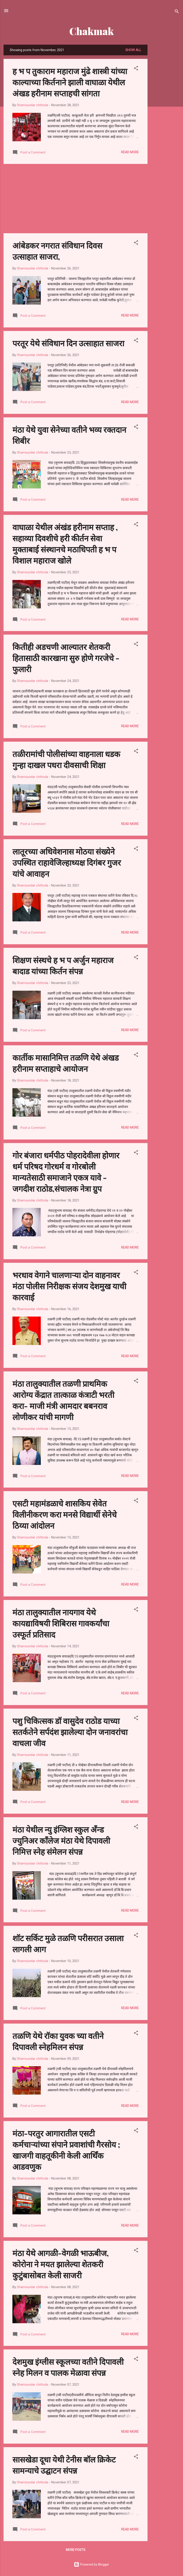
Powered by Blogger (91, 2564)
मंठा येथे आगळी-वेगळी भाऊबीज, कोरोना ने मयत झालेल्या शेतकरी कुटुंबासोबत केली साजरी (60, 2263)
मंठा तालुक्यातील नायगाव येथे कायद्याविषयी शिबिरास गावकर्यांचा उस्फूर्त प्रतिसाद (60, 1623)
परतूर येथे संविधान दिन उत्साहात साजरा (68, 343)
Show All (133, 50)
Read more (130, 152)
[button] (136, 69)
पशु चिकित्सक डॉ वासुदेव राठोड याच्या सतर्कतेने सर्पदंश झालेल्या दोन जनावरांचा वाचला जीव (70, 1731)
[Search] (176, 12)
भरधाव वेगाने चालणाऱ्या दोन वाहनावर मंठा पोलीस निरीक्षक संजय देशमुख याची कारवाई (69, 1285)
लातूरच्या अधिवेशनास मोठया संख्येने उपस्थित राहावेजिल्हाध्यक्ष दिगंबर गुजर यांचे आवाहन (66, 862)
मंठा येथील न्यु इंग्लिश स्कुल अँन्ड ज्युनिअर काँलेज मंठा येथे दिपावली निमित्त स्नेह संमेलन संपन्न (61, 1840)
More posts (75, 2550)
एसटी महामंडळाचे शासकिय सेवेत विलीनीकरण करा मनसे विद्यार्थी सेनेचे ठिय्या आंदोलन (64, 1514)
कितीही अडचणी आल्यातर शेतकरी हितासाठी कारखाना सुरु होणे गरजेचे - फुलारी (65, 657)
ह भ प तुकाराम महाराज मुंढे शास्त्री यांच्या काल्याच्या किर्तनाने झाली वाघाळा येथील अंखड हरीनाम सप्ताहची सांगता (69, 82)
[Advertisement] (165, 111)
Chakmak (91, 31)
